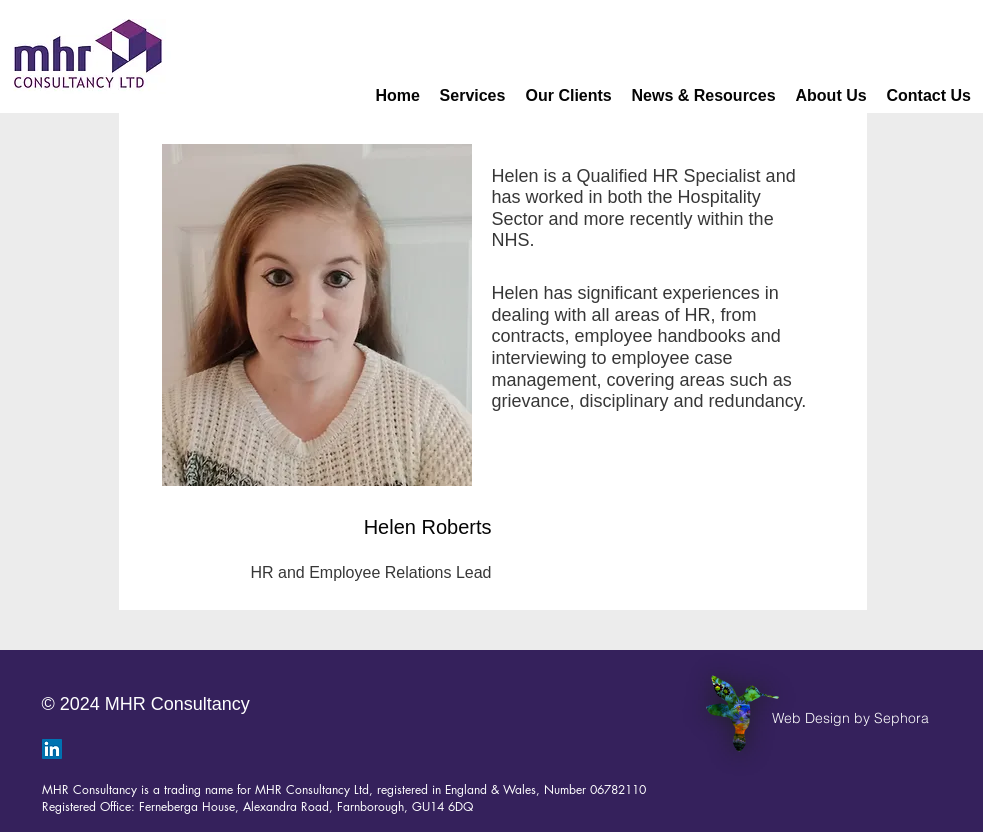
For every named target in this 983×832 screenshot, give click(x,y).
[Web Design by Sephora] (850, 718)
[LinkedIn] (52, 749)
